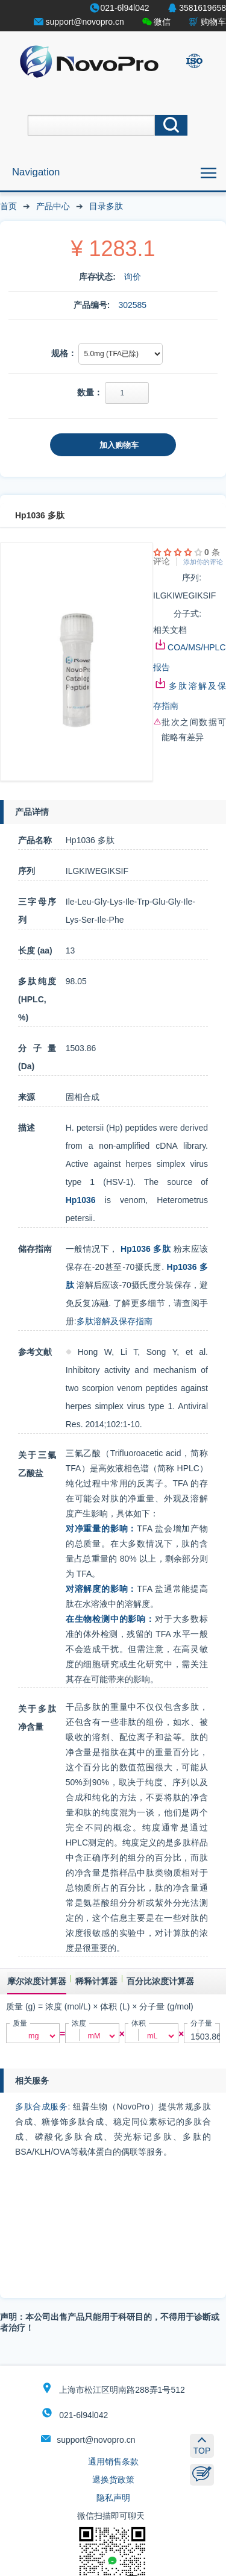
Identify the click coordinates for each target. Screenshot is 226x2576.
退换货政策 (113, 2479)
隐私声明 (113, 2497)
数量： (89, 392)
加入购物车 (119, 445)
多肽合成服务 (41, 2106)
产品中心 (53, 206)
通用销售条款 (113, 2461)
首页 (8, 206)
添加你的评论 (203, 561)
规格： (64, 353)
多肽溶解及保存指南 (114, 1321)
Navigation (36, 172)
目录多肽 (106, 206)
